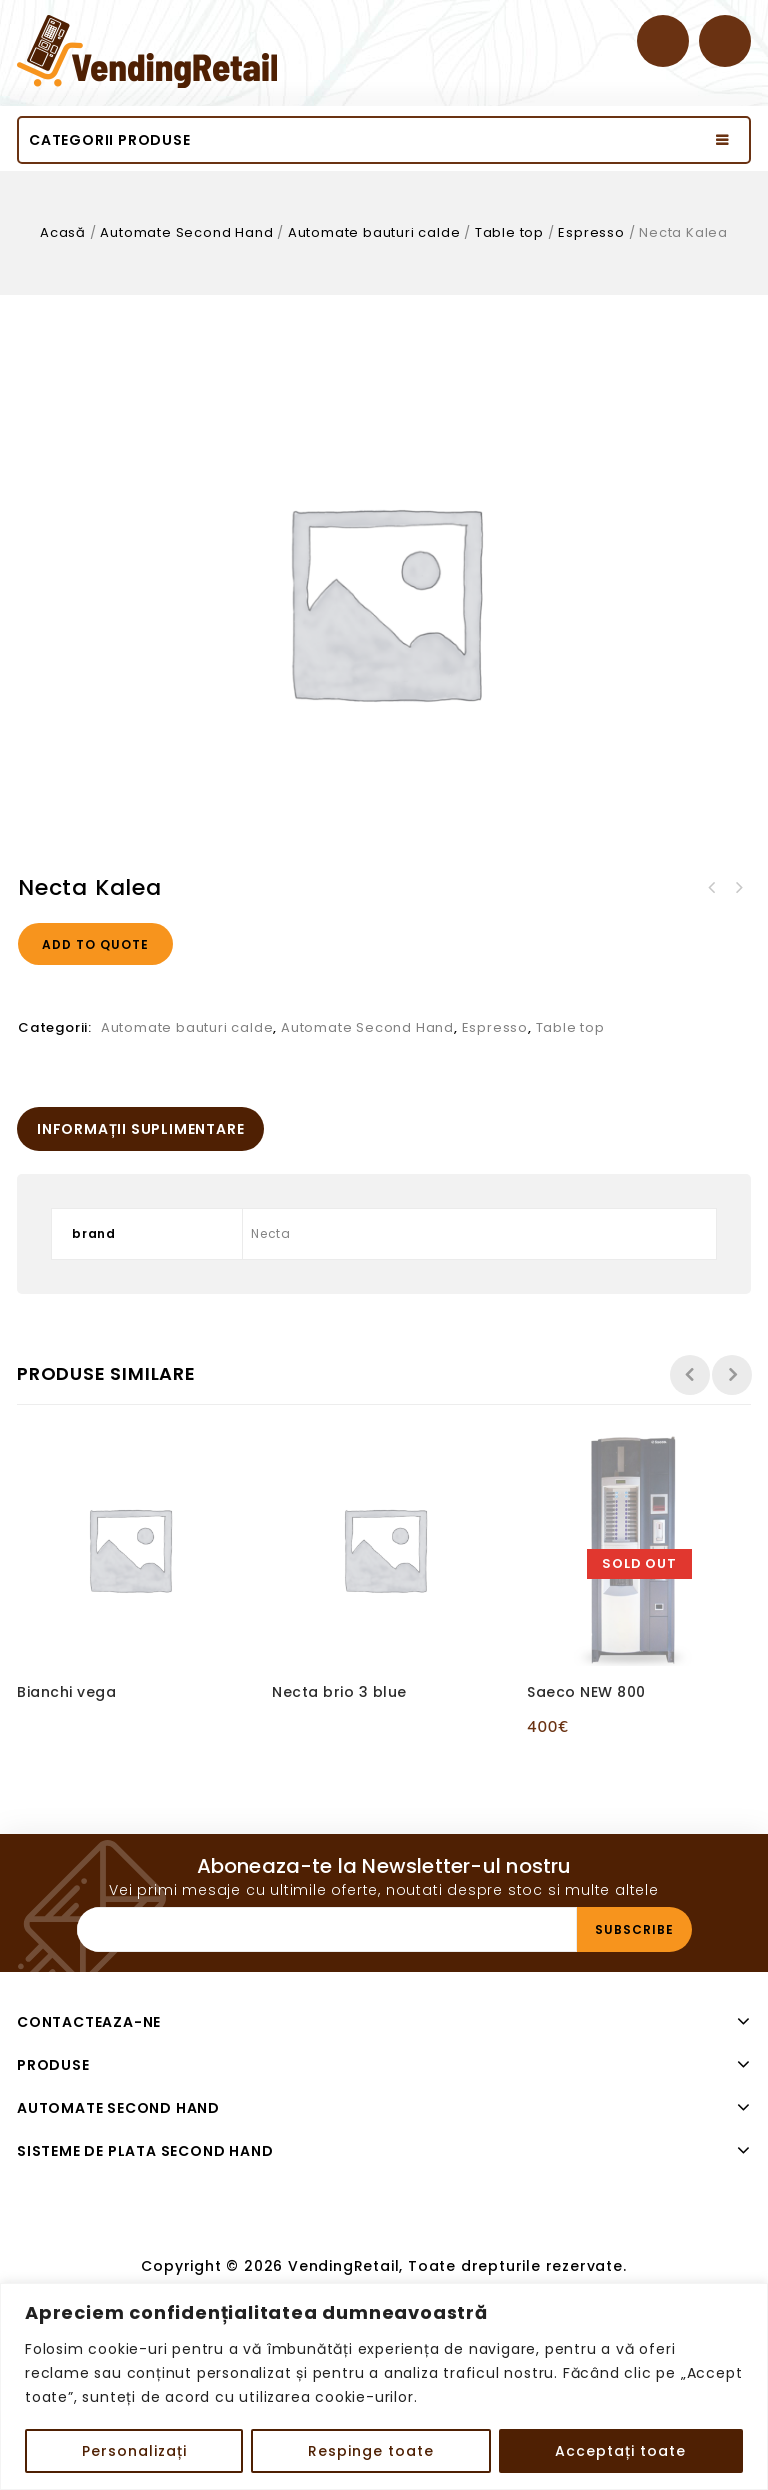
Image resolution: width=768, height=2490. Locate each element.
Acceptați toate (620, 2451)
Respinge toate (371, 2451)
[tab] (140, 1129)
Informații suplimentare (140, 1129)
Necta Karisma (738, 888)
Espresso (591, 232)
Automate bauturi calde (374, 232)
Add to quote (95, 944)
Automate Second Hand (186, 232)
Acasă (63, 232)
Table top (509, 232)
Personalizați (134, 2451)
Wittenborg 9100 (712, 888)
